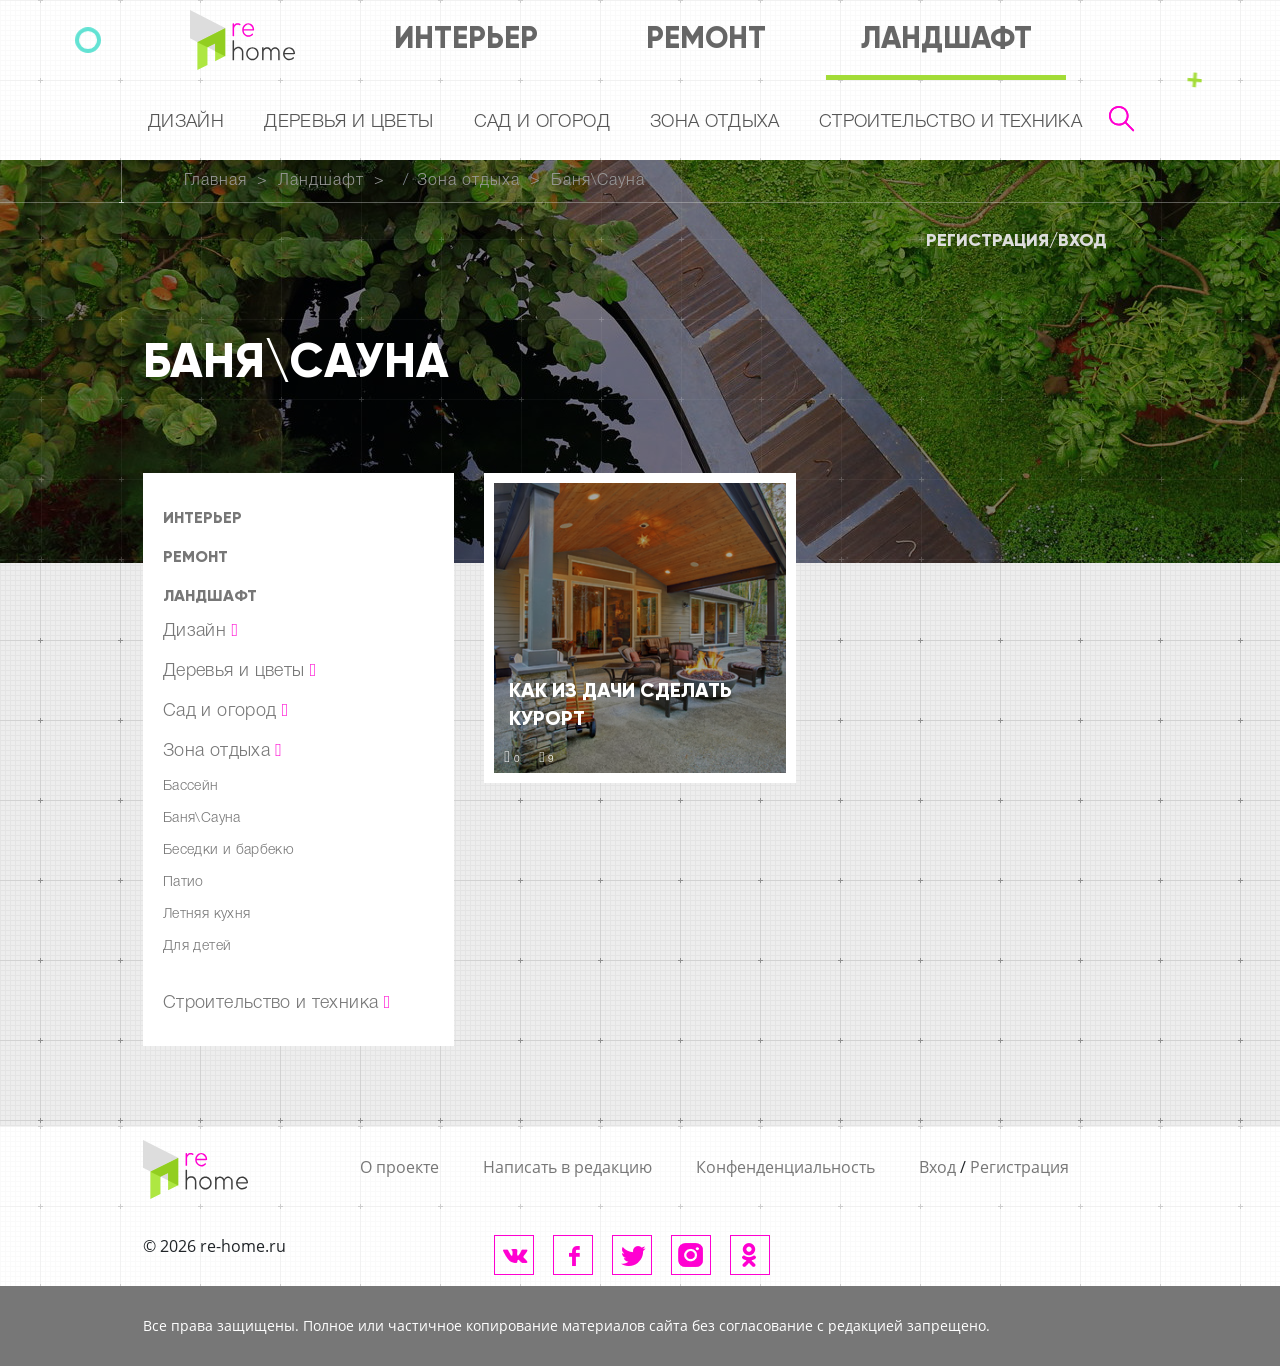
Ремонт (706, 37)
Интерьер (466, 37)
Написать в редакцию (567, 1167)
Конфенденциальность (785, 1167)
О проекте (399, 1167)
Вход (1082, 240)
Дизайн (186, 122)
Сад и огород (542, 122)
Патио (183, 882)
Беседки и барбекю (228, 850)
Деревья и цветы (348, 122)
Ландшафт (946, 37)
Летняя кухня (206, 914)
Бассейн (191, 786)
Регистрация (987, 240)
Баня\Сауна (598, 181)
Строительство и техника (950, 122)
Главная (215, 181)
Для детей (197, 946)
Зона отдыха (714, 122)
